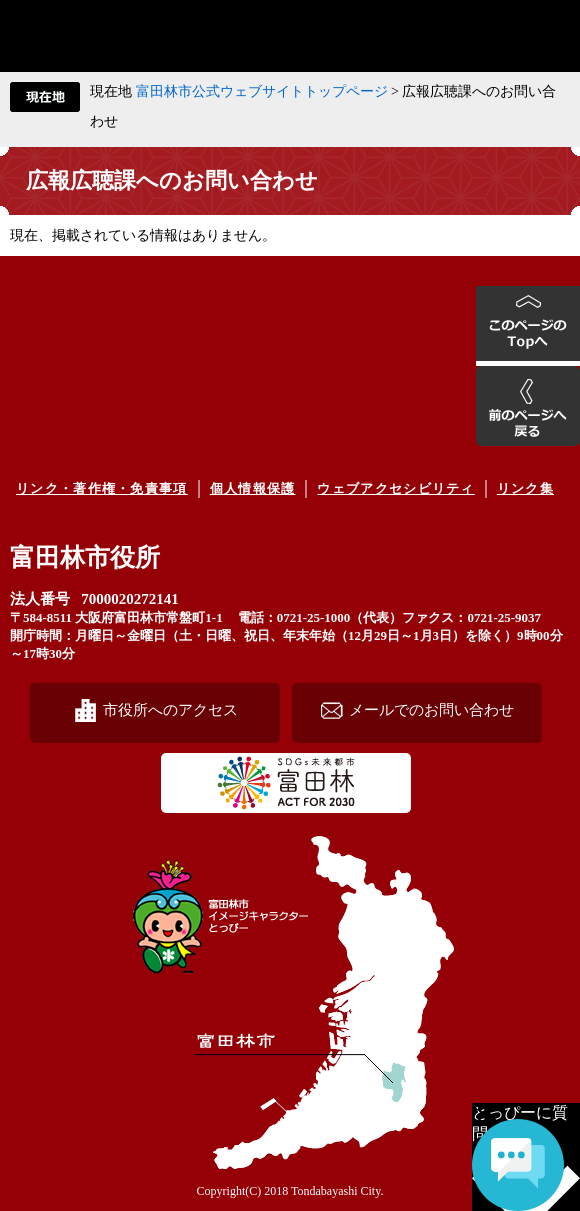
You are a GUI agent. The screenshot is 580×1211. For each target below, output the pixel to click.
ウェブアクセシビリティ (395, 488)
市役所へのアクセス (170, 709)
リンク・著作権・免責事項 (102, 488)
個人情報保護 (253, 488)
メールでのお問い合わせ (431, 709)
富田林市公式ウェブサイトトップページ (262, 91)
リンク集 (525, 488)
